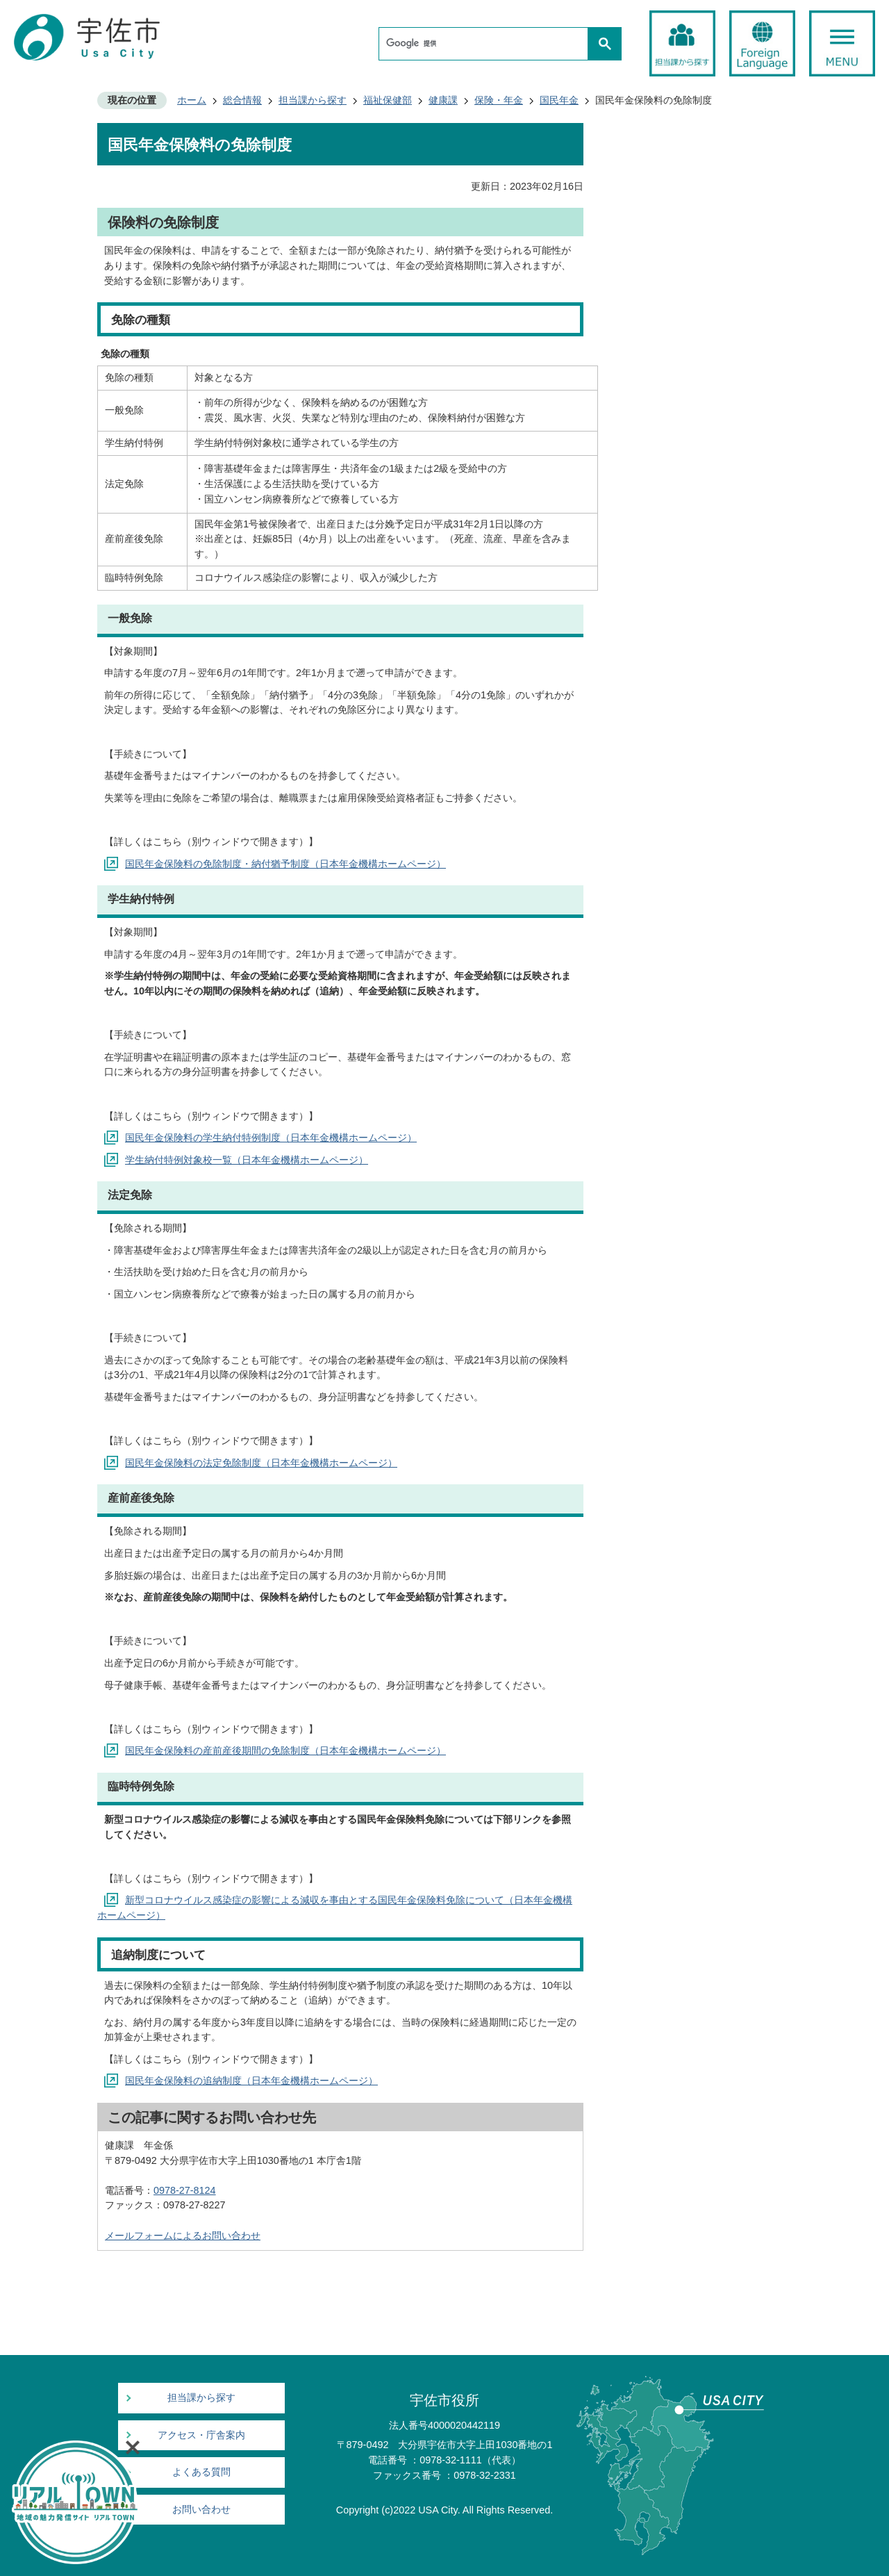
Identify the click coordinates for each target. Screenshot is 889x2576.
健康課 (443, 100)
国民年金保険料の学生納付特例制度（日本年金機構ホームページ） (271, 1137)
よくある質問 (201, 2472)
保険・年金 (498, 100)
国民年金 (559, 100)
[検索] (487, 44)
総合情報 (242, 100)
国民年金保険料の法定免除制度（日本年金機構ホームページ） (261, 1462)
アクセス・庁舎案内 (201, 2435)
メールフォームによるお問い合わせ (182, 2235)
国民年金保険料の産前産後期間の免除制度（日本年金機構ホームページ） (285, 1750)
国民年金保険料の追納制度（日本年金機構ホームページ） (251, 2080)
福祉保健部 (387, 100)
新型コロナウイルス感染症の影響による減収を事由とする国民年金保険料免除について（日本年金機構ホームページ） (334, 1907)
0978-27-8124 (184, 2190)
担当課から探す (313, 100)
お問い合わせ (201, 2509)
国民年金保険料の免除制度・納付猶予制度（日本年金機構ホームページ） (285, 863)
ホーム (191, 100)
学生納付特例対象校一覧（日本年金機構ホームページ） (246, 1159)
